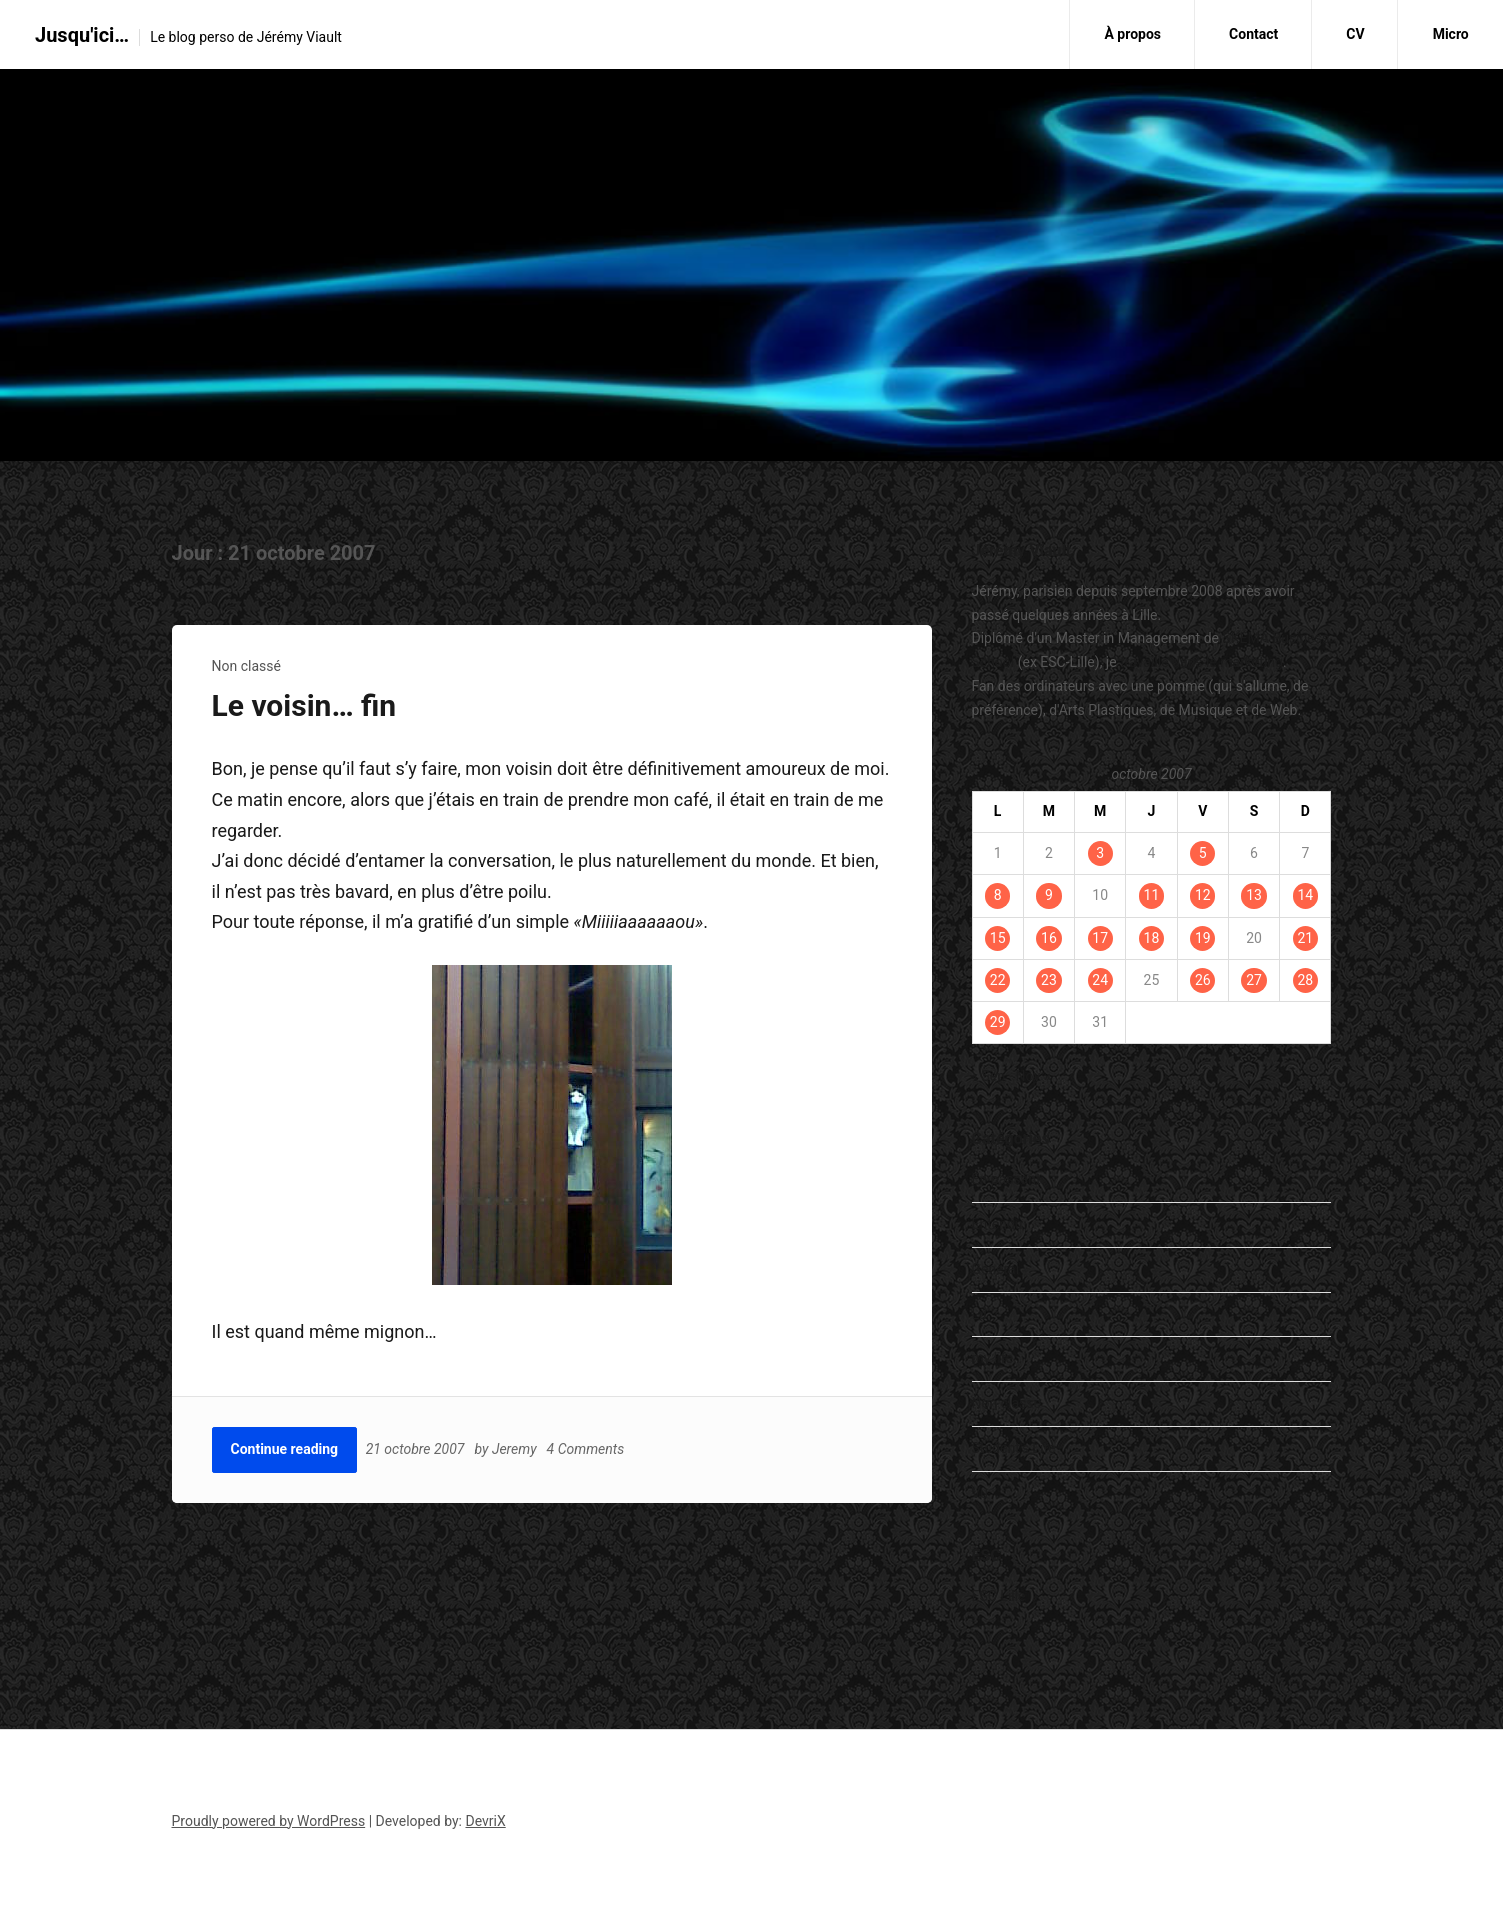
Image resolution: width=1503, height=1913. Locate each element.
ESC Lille (999, 1596)
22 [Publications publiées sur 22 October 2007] (998, 980)
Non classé (246, 666)
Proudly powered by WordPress (269, 1821)
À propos (1132, 34)
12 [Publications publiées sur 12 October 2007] (1203, 895)
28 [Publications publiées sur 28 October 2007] (1305, 980)
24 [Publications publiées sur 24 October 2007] (1100, 980)
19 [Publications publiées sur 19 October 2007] (1203, 938)
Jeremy (515, 1449)
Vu (980, 1493)
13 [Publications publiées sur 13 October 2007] (1254, 895)
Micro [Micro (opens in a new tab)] (1451, 34)
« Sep (989, 1076)
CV (1355, 34)
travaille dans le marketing (1201, 662)
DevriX (486, 1821)
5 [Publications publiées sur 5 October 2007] (1203, 853)
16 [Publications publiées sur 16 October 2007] (1049, 938)
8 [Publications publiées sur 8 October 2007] (998, 895)
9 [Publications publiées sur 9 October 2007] (1049, 895)
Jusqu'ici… (82, 35)
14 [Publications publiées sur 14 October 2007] (1305, 895)
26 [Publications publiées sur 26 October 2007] (1203, 980)
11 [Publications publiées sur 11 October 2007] (1152, 895)
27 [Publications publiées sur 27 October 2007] (1254, 980)
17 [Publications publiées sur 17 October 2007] (1100, 938)
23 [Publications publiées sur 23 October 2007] (1049, 980)
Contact (1253, 34)
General (996, 1269)
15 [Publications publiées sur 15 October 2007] (998, 938)
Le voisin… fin (304, 705)
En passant (1006, 1179)
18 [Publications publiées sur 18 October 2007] (1152, 938)
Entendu (997, 1224)
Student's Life (1014, 1448)
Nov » (1033, 1076)
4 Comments (587, 1449)
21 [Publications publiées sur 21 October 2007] (1305, 938)
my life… (997, 1358)
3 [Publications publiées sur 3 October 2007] (1100, 853)
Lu (979, 1314)
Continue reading (285, 1449)
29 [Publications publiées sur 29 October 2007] (998, 1022)
